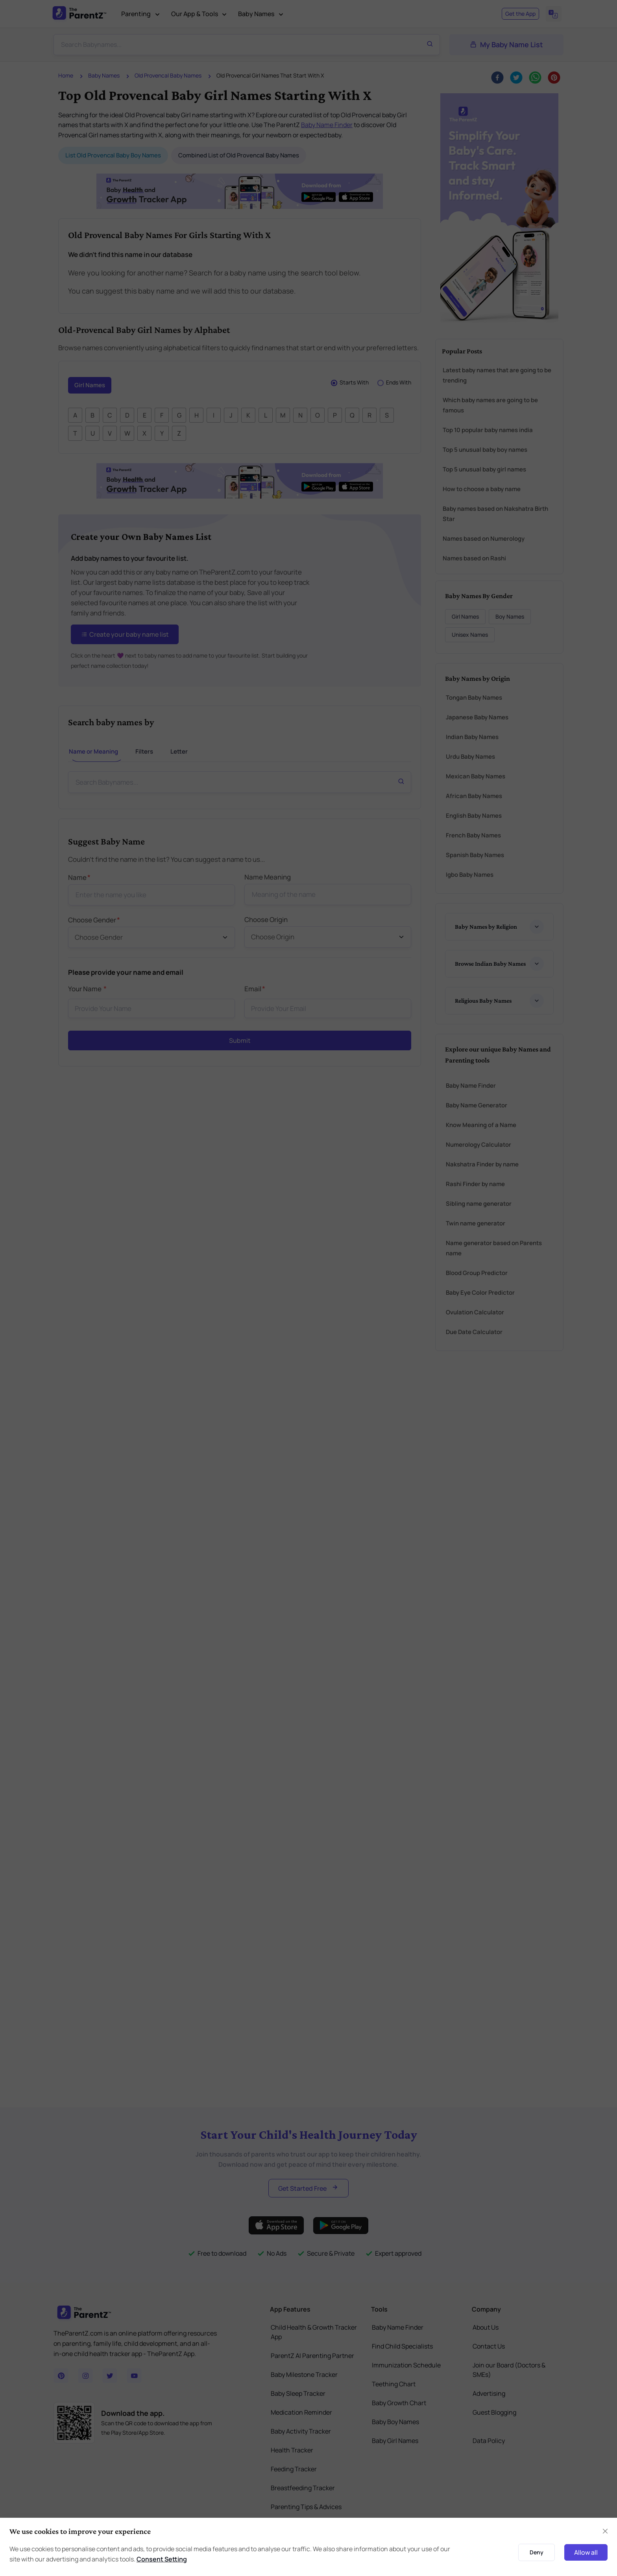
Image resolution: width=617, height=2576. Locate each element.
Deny (536, 2552)
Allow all (586, 2552)
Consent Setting (162, 2559)
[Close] (605, 2531)
